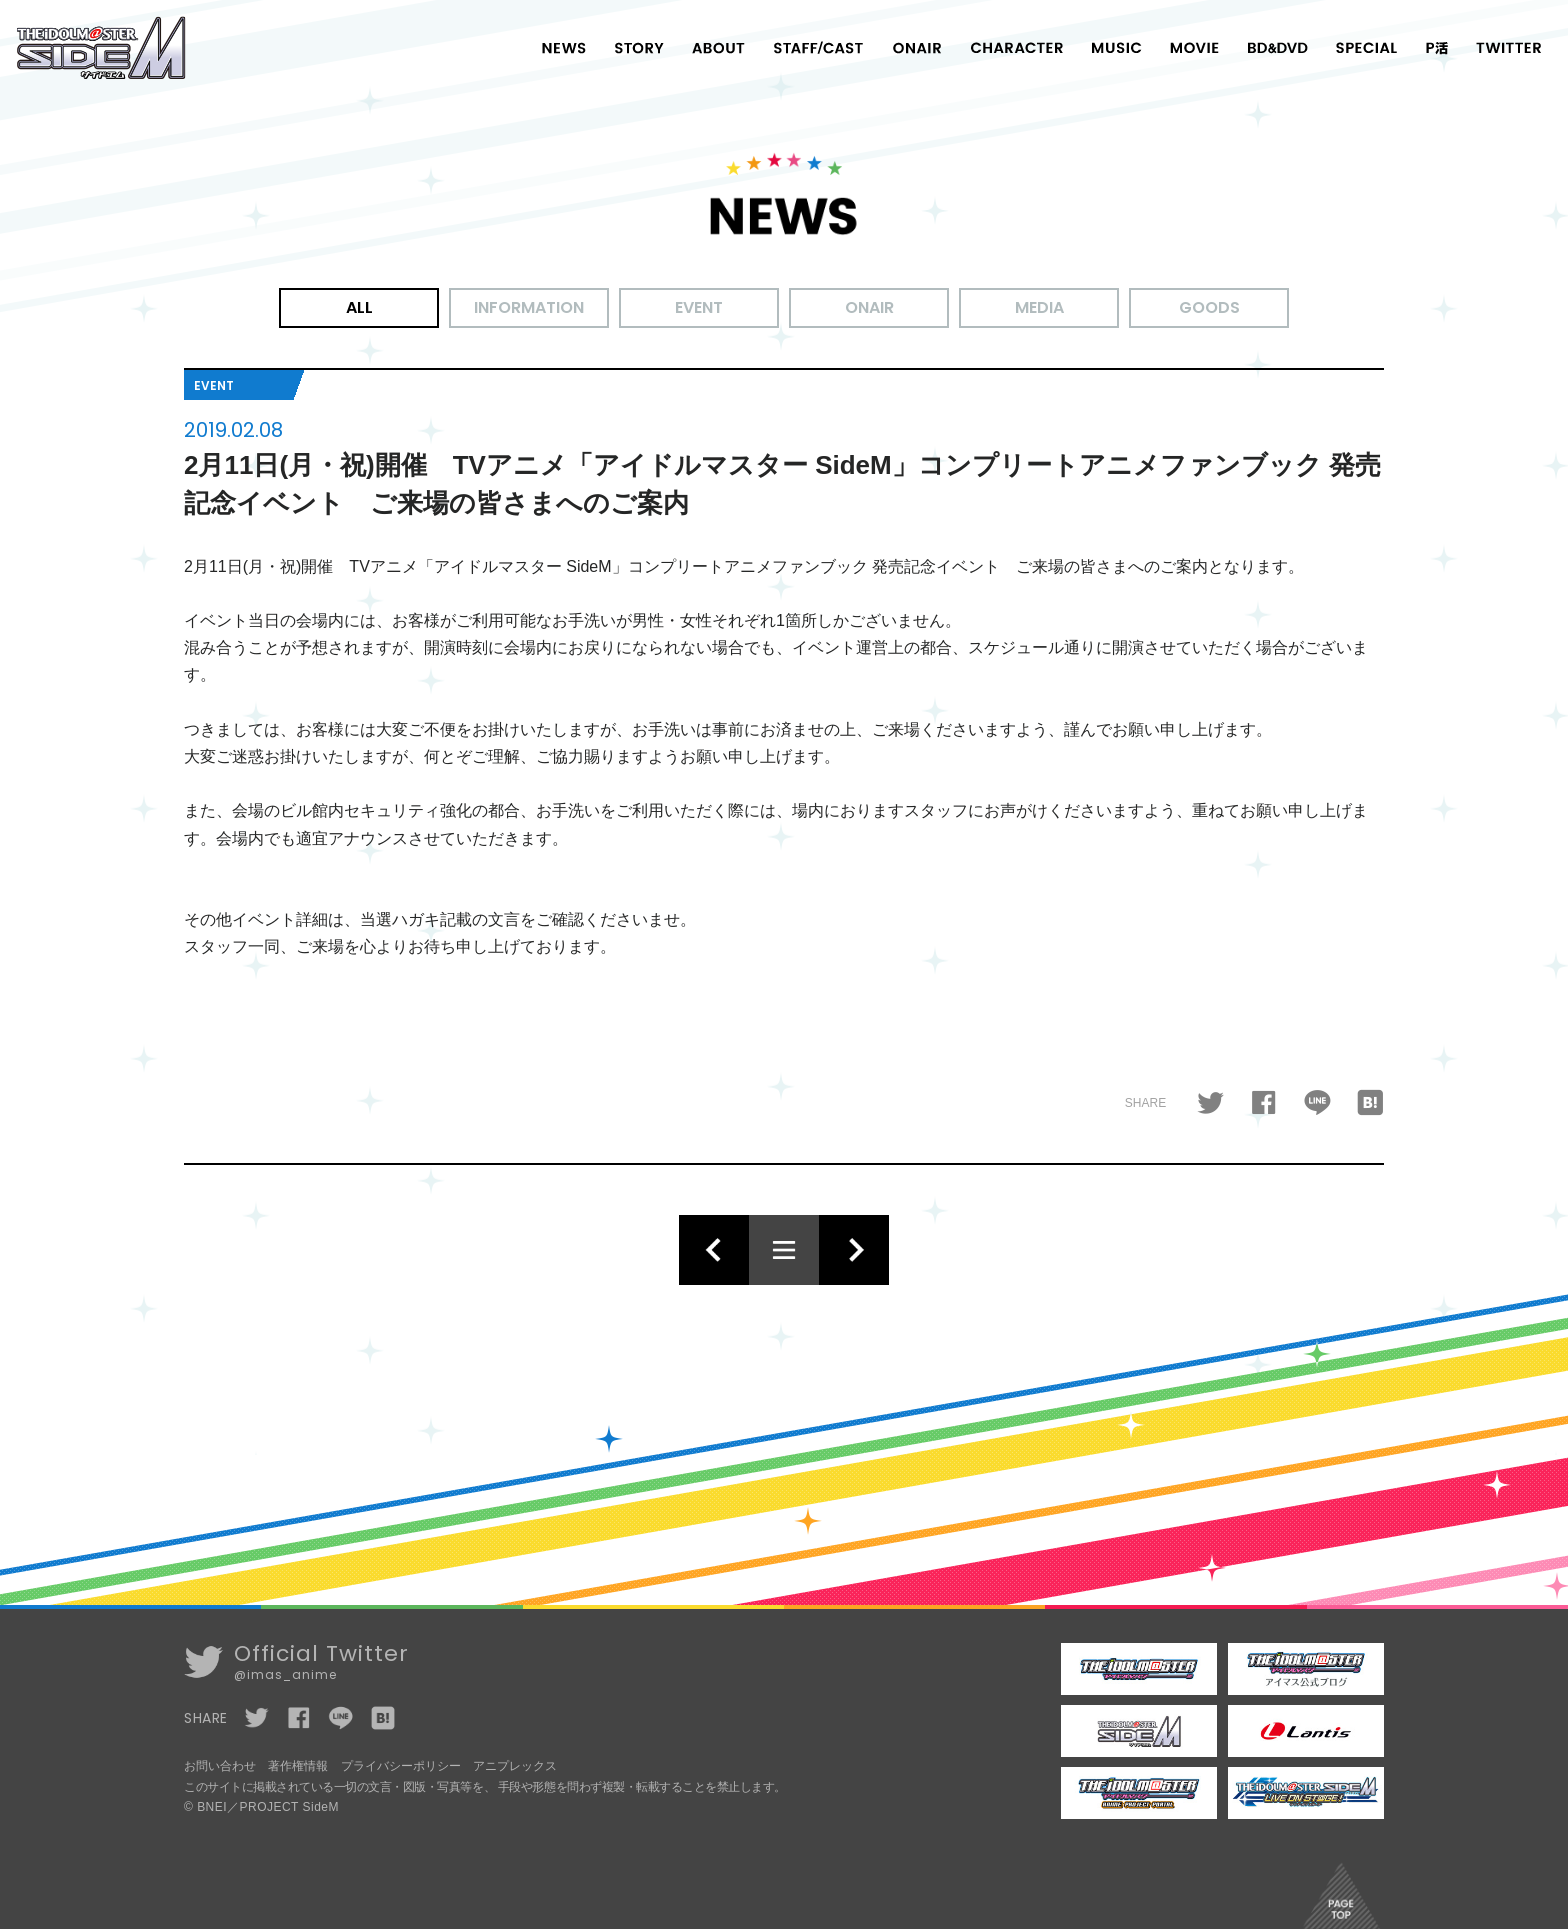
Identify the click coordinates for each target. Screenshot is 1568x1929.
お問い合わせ (220, 1766)
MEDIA (1039, 307)
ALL (359, 307)
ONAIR (869, 307)
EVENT (699, 307)
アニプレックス (515, 1766)
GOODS (1209, 307)
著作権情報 (298, 1766)
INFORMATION (529, 307)
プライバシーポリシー (401, 1766)
